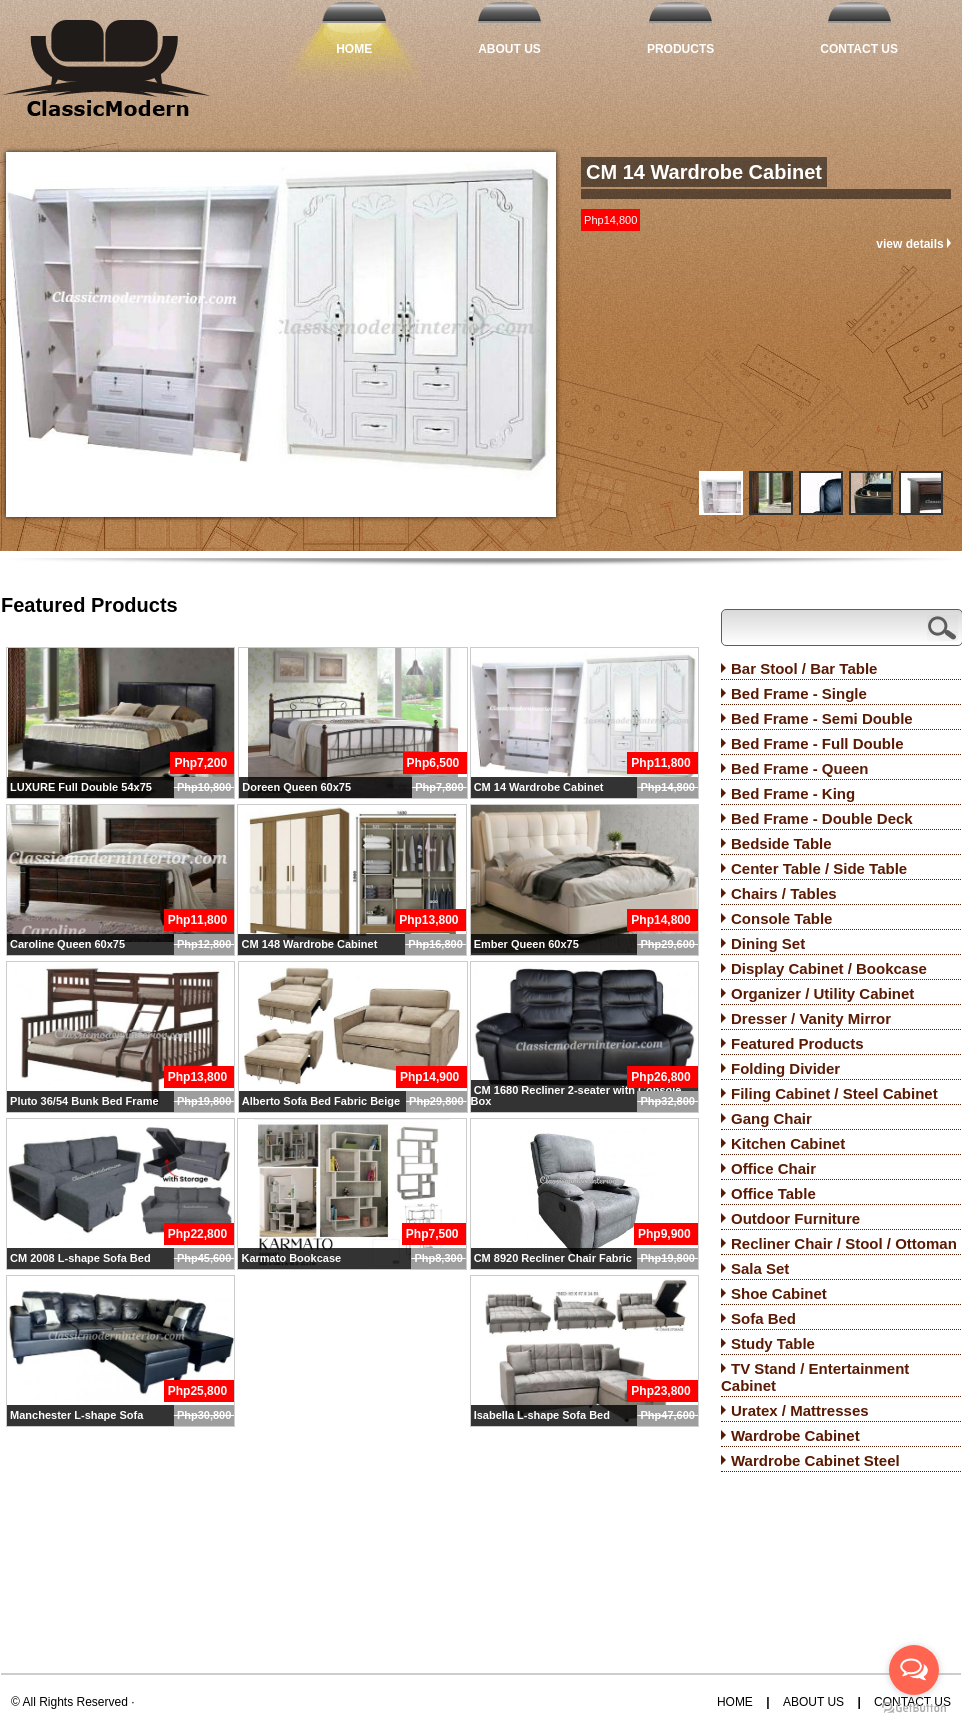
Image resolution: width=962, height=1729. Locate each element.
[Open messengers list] (914, 1670)
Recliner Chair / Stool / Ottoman (844, 1243)
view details (913, 244)
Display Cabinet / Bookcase (829, 968)
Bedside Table (781, 843)
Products (680, 49)
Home (354, 49)
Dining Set (768, 943)
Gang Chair (771, 1118)
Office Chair (773, 1168)
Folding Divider (785, 1068)
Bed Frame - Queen (800, 768)
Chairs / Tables (784, 893)
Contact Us (859, 49)
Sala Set (760, 1268)
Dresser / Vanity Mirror (811, 1018)
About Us (509, 49)
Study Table (773, 1343)
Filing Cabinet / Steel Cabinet (834, 1093)
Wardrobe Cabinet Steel (815, 1460)
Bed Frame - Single (799, 693)
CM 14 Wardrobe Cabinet (704, 172)
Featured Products (797, 1043)
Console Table (781, 918)
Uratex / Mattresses (800, 1410)
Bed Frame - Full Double (817, 743)
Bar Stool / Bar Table (804, 668)
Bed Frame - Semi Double (822, 718)
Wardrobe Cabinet (795, 1435)
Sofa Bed (763, 1318)
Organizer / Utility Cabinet (822, 993)
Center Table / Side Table (819, 868)
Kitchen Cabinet (788, 1143)
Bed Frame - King (793, 793)
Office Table (773, 1193)
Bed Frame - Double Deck (822, 818)
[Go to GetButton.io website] (914, 1708)
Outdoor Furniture (795, 1218)
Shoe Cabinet (779, 1293)
